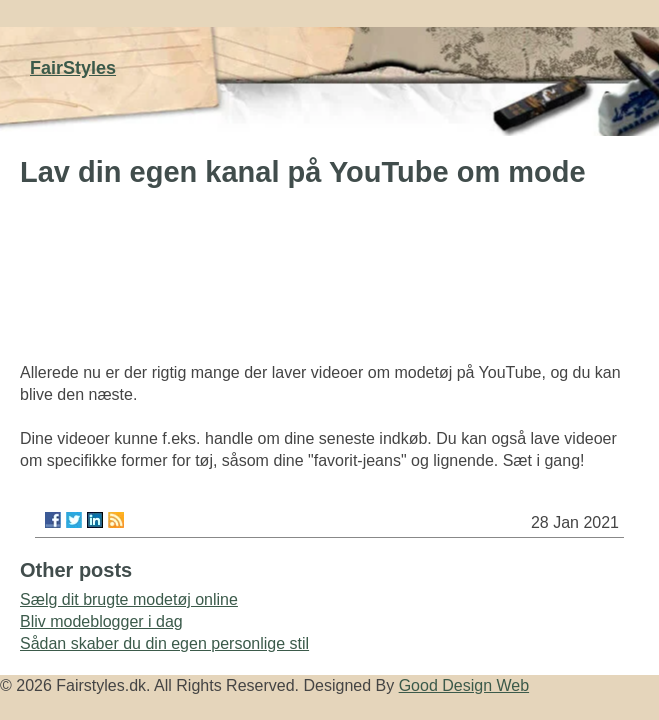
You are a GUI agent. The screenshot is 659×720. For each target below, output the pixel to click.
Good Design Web (464, 685)
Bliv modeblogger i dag (101, 621)
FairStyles (73, 68)
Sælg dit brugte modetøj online (129, 599)
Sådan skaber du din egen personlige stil (164, 643)
